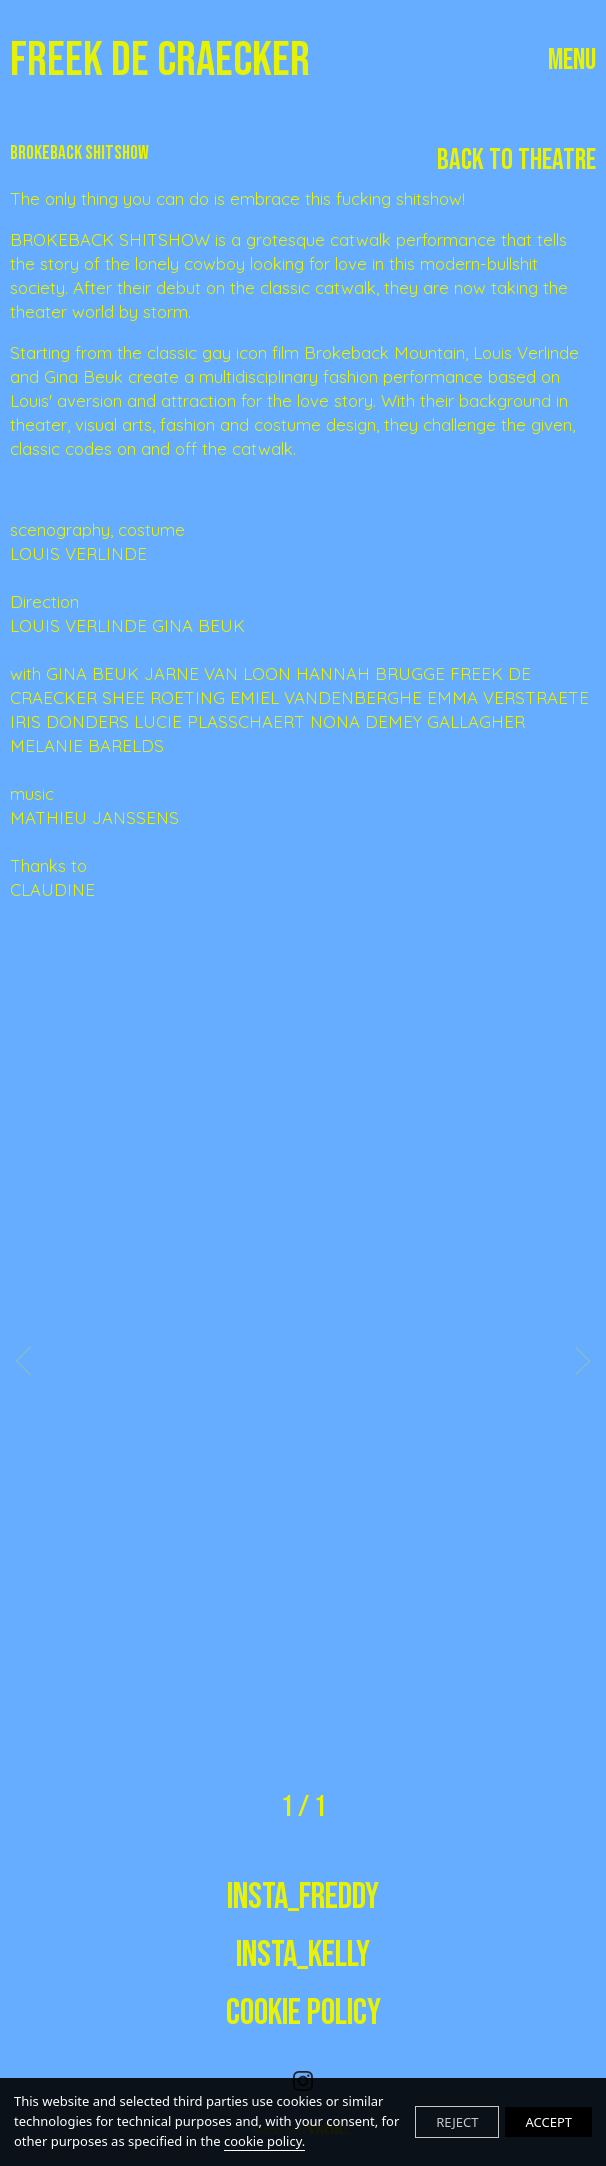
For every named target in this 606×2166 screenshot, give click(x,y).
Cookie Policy (303, 2013)
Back (516, 160)
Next (576, 1360)
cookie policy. (264, 2141)
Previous (30, 1360)
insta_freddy (303, 1897)
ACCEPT (548, 2122)
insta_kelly (303, 1955)
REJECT (457, 2122)
